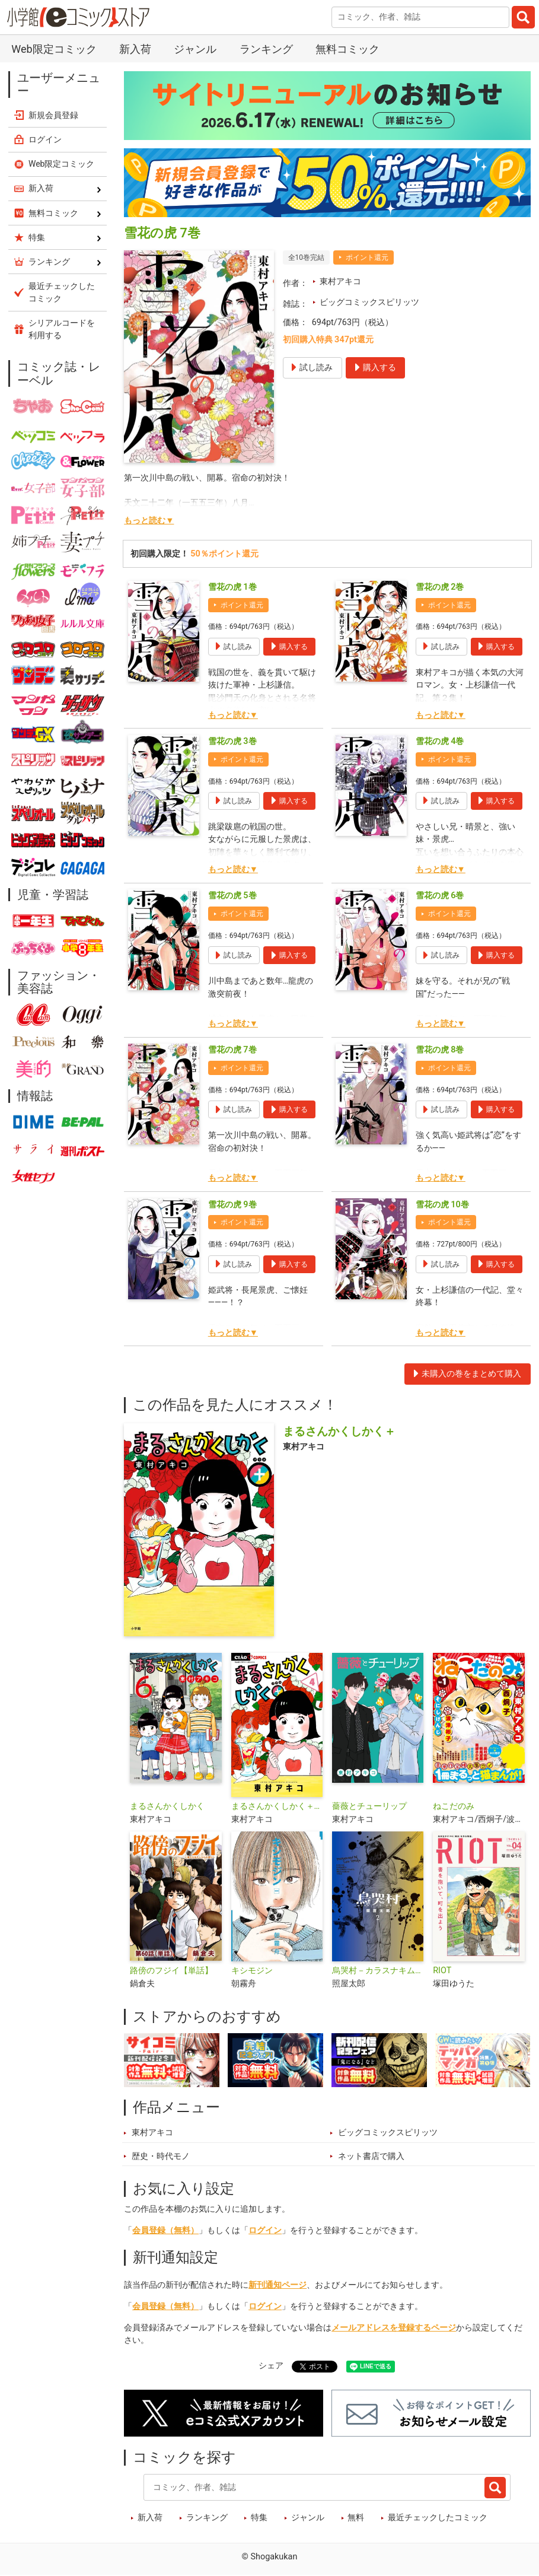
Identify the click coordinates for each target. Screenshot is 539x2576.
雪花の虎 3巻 (232, 741)
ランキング (266, 49)
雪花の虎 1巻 (232, 587)
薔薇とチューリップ (369, 1806)
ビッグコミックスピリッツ (369, 302)
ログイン (265, 2230)
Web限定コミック (53, 49)
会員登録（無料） (165, 2230)
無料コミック (347, 49)
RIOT (442, 1971)
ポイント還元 (367, 257)
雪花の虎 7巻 (232, 1050)
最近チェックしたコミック (437, 2518)
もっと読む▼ (149, 521)
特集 (259, 2518)
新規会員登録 (53, 115)
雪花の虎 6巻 (440, 896)
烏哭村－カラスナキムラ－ (377, 1971)
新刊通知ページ (277, 2285)
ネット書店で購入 (371, 2156)
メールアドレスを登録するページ (393, 2328)
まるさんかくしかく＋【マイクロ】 (277, 1806)
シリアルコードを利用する (61, 329)
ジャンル (195, 49)
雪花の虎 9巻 (232, 1205)
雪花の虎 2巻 (440, 587)
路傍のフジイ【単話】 (171, 1971)
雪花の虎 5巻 (232, 896)
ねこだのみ (453, 1806)
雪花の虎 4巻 (440, 741)
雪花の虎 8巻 (440, 1050)
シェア (271, 2366)
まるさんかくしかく (167, 1806)
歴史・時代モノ (161, 2156)
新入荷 (135, 49)
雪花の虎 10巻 (442, 1205)
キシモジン (252, 1971)
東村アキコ (340, 281)
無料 (355, 2518)
